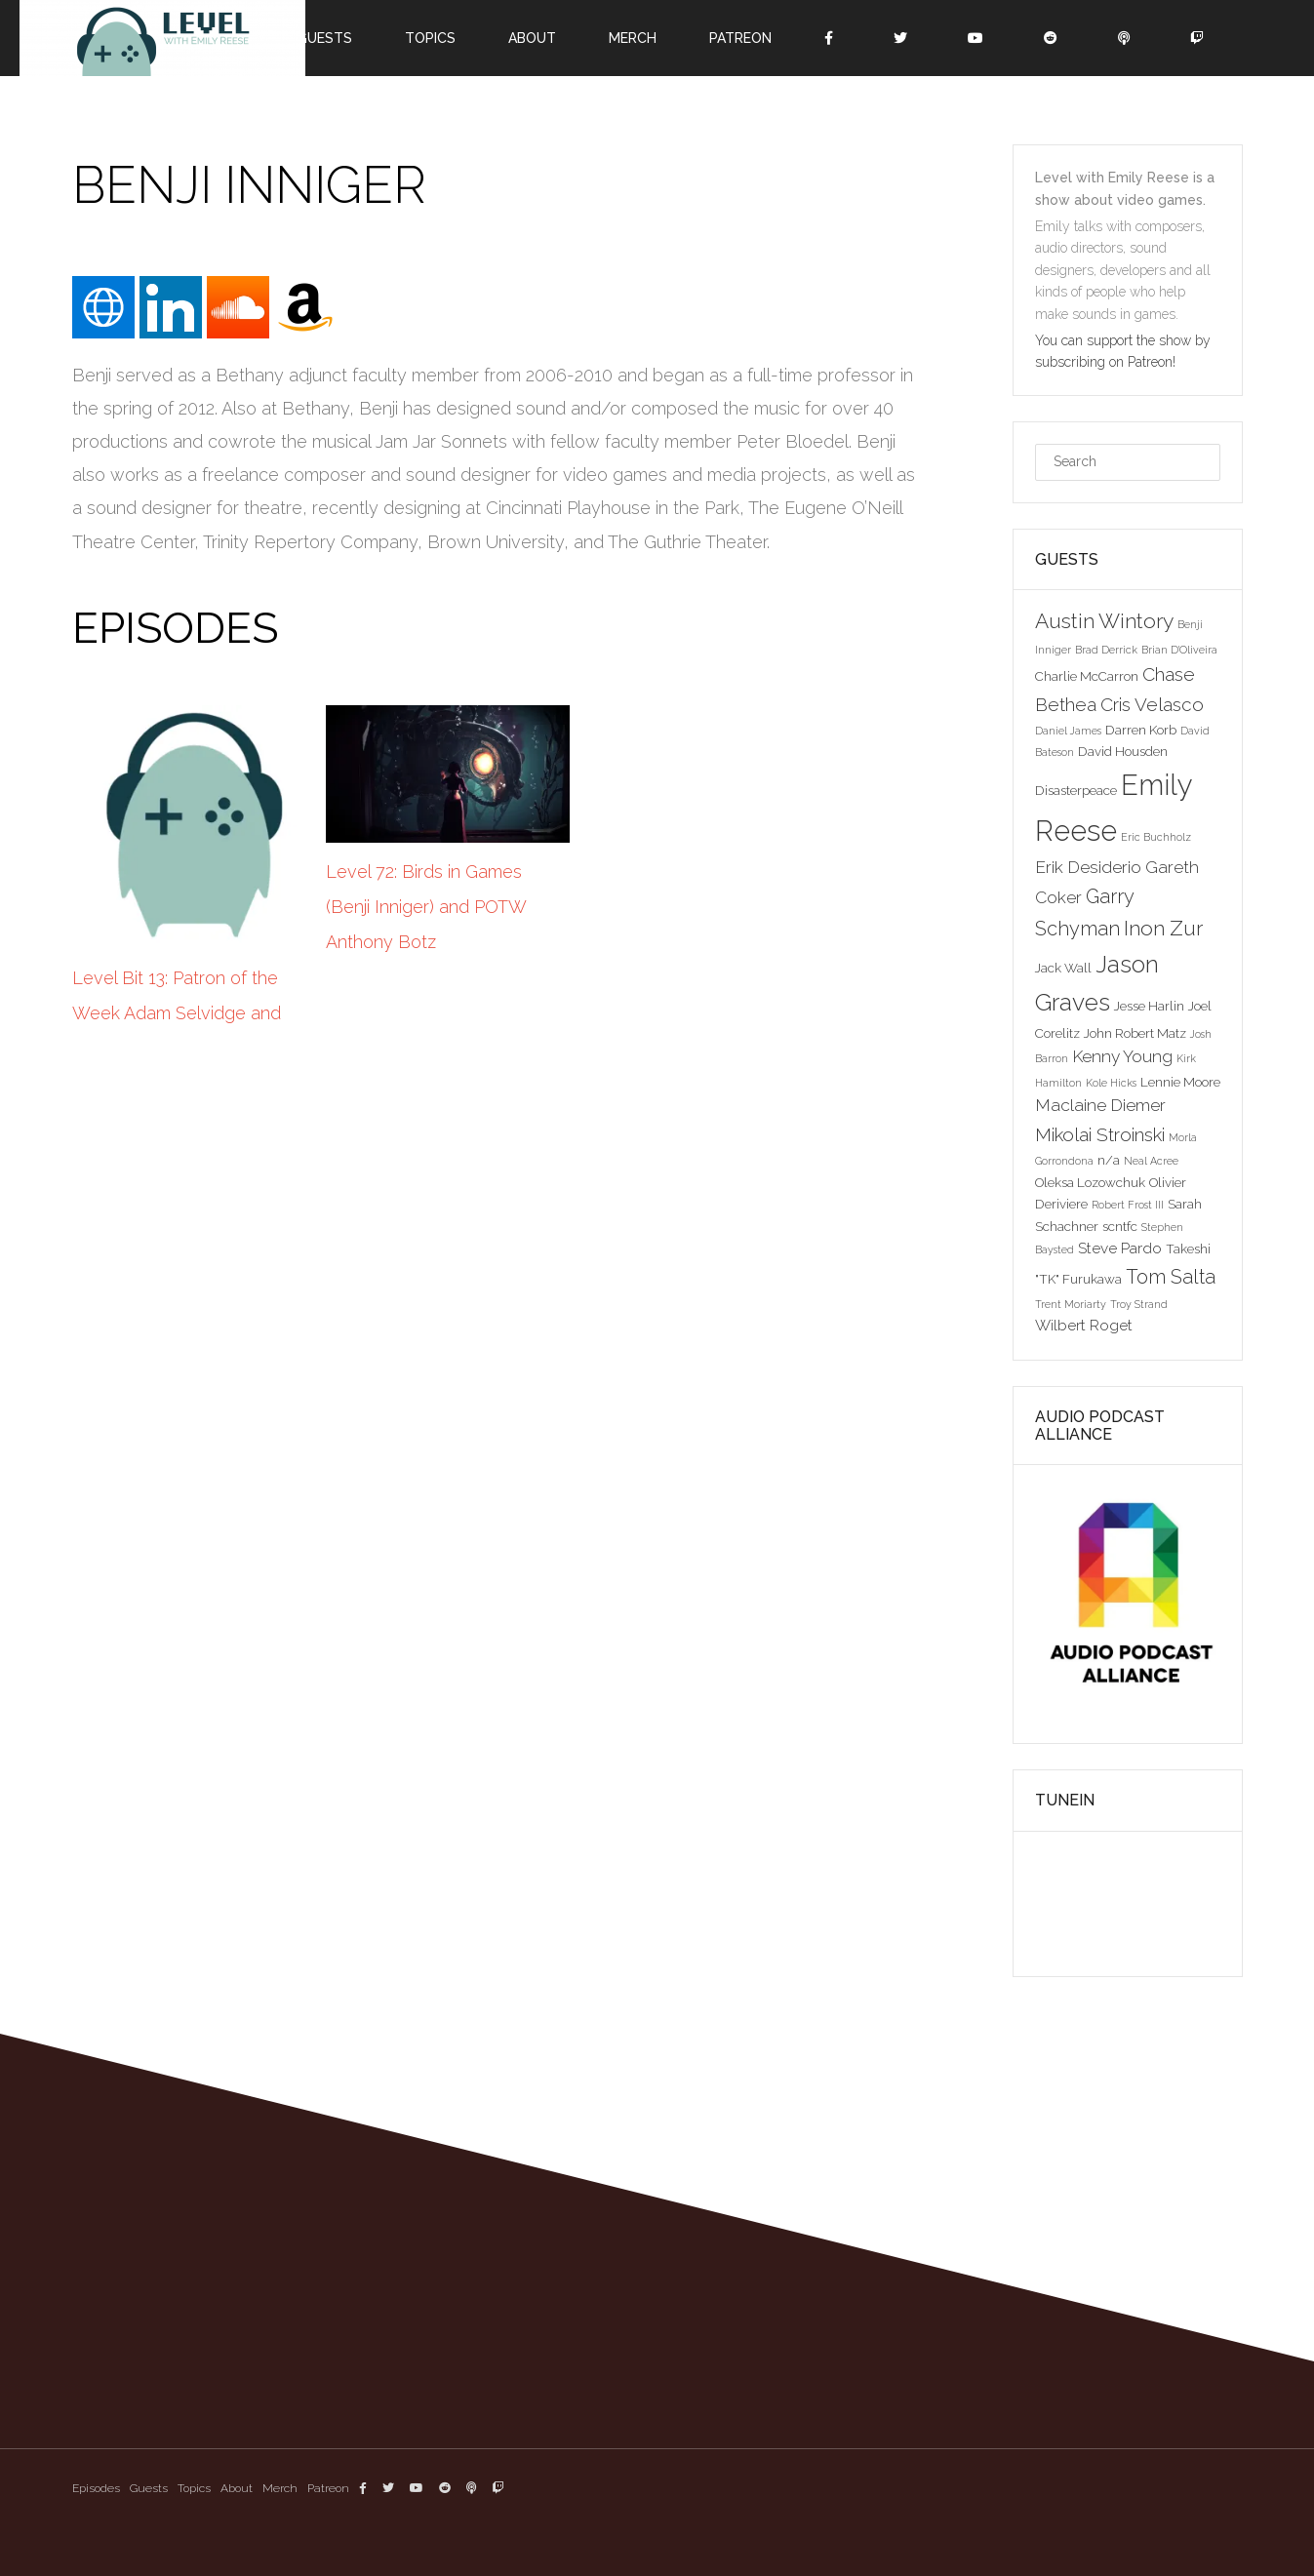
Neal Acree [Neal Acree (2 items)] (1151, 1161)
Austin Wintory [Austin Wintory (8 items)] (1104, 621)
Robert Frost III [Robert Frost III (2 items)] (1128, 1204)
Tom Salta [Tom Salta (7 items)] (1170, 1276)
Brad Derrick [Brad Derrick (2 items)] (1106, 649)
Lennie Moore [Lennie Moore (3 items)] (1180, 1082)
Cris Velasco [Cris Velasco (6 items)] (1152, 704)
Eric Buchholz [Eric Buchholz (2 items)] (1156, 837)
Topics (430, 38)
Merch (633, 38)
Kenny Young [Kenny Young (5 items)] (1122, 1056)
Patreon (740, 38)
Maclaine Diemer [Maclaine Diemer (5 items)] (1100, 1105)
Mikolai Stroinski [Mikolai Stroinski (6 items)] (1100, 1134)
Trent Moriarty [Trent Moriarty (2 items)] (1070, 1304)
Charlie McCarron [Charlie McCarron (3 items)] (1086, 676)
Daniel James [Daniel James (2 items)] (1068, 730)
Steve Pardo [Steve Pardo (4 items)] (1120, 1248)
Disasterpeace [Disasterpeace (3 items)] (1076, 790)
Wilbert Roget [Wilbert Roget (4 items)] (1084, 1325)
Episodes (96, 2488)
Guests (324, 38)
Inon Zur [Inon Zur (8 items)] (1163, 928)
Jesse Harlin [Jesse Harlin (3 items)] (1149, 1005)
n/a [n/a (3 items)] (1108, 1160)
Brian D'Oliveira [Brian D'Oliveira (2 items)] (1179, 649)
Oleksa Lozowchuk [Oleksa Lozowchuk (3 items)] (1090, 1182)
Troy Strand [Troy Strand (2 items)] (1139, 1304)
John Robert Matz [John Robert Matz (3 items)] (1135, 1033)
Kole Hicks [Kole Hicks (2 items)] (1111, 1083)
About (532, 38)
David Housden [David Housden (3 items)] (1123, 751)
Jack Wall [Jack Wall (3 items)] (1063, 967)
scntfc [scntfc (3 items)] (1119, 1226)
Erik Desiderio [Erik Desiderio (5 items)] (1088, 867)
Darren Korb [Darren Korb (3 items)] (1140, 729)
